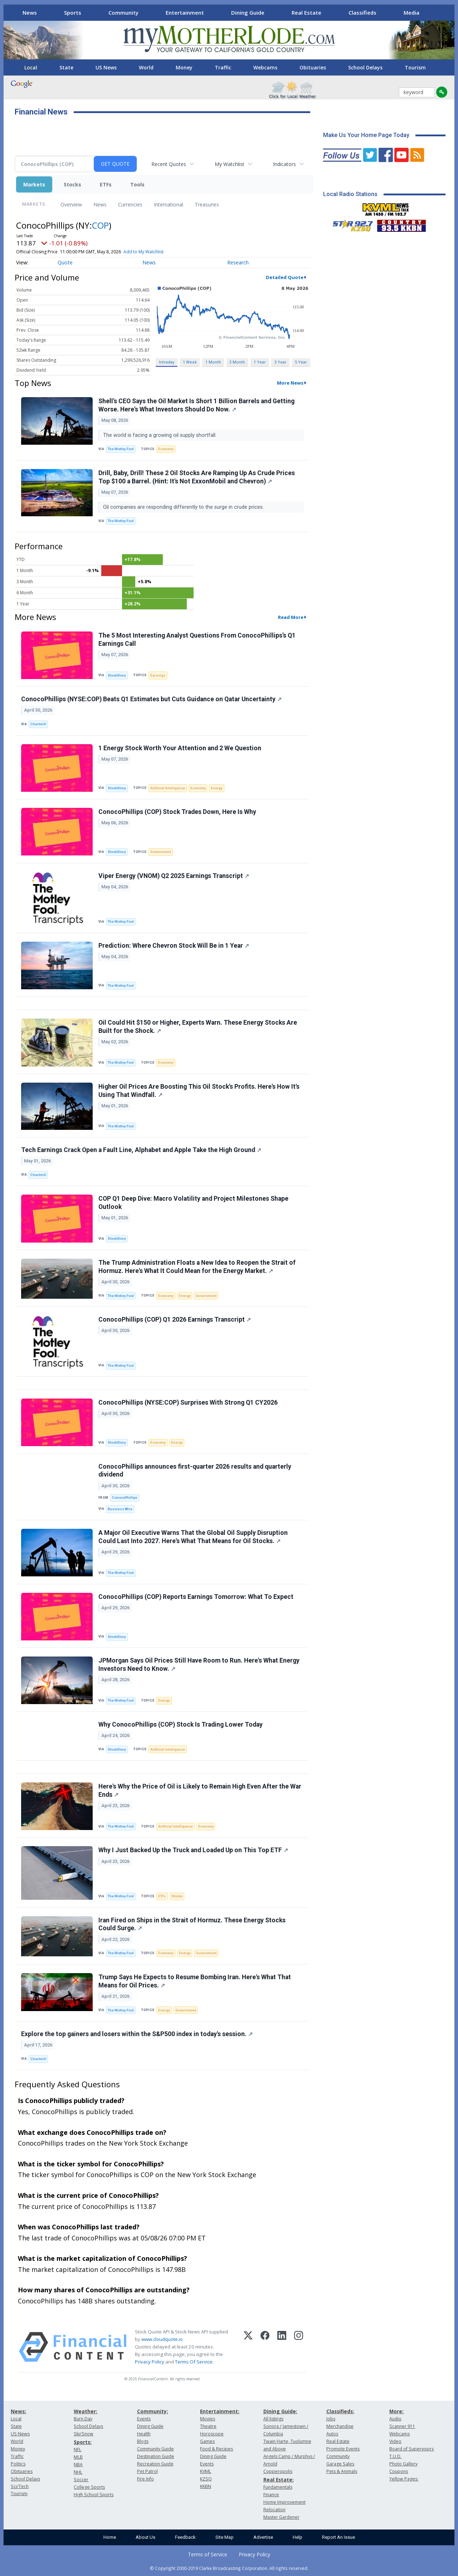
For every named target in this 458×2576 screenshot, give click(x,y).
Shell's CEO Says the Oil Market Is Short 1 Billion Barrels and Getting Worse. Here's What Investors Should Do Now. (196, 405)
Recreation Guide (155, 2464)
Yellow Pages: (403, 2479)
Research (238, 262)
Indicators (284, 164)
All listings (273, 2419)
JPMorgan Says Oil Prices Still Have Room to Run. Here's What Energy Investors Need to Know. (198, 1664)
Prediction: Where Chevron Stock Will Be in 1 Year (173, 945)
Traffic (223, 67)
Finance (271, 2495)
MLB (78, 2457)
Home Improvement (284, 2502)
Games (207, 2441)
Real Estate (306, 12)
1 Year (260, 362)
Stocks (72, 184)
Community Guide (155, 2449)
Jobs (330, 2419)
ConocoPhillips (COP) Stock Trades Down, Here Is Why (177, 811)
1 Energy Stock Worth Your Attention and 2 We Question (179, 748)
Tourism (415, 67)
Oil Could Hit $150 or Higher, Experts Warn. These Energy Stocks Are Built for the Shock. (197, 1026)
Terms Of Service (194, 2361)
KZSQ (206, 2479)
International (168, 204)
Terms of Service (207, 2554)
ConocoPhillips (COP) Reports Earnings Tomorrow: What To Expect (195, 1596)
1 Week (190, 362)
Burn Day (83, 2419)
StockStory (117, 675)
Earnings (158, 675)
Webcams (265, 67)
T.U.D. (395, 2456)
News (30, 12)
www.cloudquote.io (162, 2339)
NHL (78, 2472)
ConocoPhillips (124, 1497)
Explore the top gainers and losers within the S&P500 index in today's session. (137, 2034)
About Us (145, 2537)
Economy (166, 449)
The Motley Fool (121, 449)
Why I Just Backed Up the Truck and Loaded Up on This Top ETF (193, 1850)
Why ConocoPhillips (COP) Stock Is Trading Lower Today (180, 1724)
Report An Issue (338, 2537)
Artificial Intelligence (167, 788)
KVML (205, 2471)
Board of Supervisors (411, 2449)
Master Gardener (281, 2517)
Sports (72, 12)
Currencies (130, 204)
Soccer (81, 2480)
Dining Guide (247, 12)
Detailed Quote (284, 277)
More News (290, 383)
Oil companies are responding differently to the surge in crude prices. (184, 507)
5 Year (301, 362)
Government (160, 852)
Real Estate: (278, 2479)
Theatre (208, 2426)
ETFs (106, 184)
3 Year (280, 362)
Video (395, 2441)
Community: (152, 2411)
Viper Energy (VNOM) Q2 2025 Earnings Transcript (173, 875)
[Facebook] (265, 2347)
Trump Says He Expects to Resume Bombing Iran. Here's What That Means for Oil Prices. (194, 1981)
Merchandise (340, 2426)
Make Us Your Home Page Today (366, 135)
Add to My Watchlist (143, 252)
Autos (332, 2434)
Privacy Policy (149, 2361)
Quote (65, 262)
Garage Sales (340, 2464)
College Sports (89, 2487)
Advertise (263, 2537)
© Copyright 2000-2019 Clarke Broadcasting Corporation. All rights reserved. (229, 2568)
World (146, 67)
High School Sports (93, 2495)
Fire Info (145, 2479)
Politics (18, 2464)
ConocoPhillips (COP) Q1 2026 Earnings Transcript (174, 1319)
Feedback (185, 2537)
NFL (77, 2449)
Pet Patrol (147, 2471)
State (66, 67)
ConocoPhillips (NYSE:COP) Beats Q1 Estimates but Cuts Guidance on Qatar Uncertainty (151, 699)
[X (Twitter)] (248, 2347)
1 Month (213, 362)
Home (109, 2537)
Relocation (274, 2510)
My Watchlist (229, 164)
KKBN (205, 2486)
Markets (34, 184)
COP (100, 225)
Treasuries (207, 204)
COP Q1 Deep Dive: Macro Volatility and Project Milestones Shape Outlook (193, 1202)
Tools (137, 184)
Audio (395, 2419)
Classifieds (362, 12)
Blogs (142, 2441)
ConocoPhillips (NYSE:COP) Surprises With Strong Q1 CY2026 (188, 1402)
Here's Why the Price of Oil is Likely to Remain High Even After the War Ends (199, 1790)
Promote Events (343, 2449)
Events (144, 2419)
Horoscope (212, 2434)
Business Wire (120, 1509)
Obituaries (312, 67)
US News (106, 67)
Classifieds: (340, 2411)
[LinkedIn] (281, 2347)
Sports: (83, 2442)
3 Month (237, 362)
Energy (217, 788)
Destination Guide (155, 2456)
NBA (78, 2465)
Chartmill (38, 724)
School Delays (365, 67)
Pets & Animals (341, 2471)
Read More (290, 617)
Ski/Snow (83, 2434)
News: (18, 2411)
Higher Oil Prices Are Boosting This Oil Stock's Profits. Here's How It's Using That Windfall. (198, 1090)
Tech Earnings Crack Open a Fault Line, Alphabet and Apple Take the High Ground (141, 1149)
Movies (207, 2419)
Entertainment (185, 12)
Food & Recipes (216, 2449)
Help (297, 2537)
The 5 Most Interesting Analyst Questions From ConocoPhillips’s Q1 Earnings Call (197, 639)
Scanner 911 (402, 2426)
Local (30, 67)
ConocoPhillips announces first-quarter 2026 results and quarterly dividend (194, 1470)
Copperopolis (277, 2471)
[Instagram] (298, 2347)
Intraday (166, 362)
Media (411, 12)
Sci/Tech (20, 2486)
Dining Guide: (280, 2411)
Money (184, 67)
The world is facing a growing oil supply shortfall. (160, 435)
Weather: (85, 2411)
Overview (71, 204)
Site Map (224, 2537)
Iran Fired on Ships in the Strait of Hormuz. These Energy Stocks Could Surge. (192, 1924)
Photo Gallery (403, 2464)
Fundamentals (277, 2487)
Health (144, 2434)
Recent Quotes (168, 164)
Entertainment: (219, 2411)
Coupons (398, 2471)
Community (123, 12)
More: (396, 2411)
